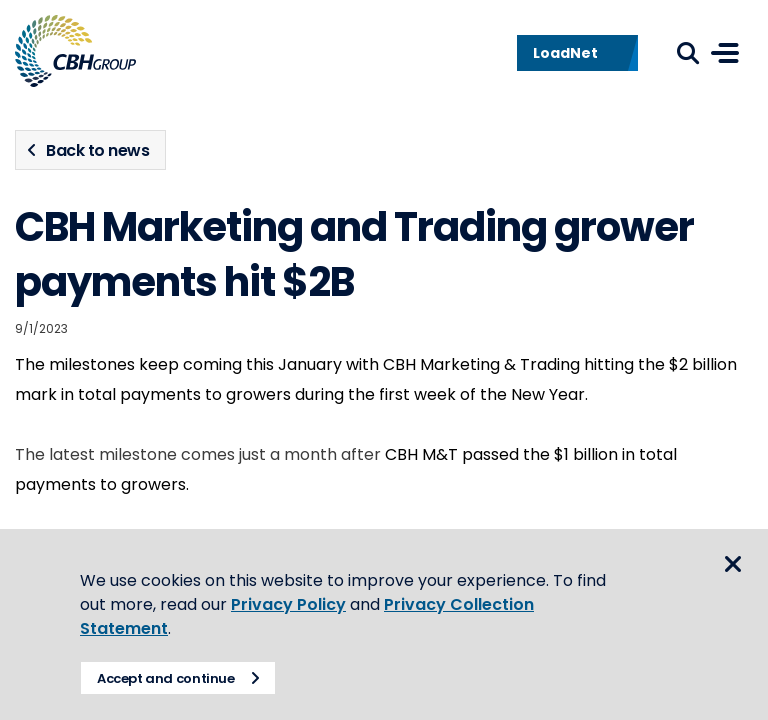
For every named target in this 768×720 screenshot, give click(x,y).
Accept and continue (166, 678)
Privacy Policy (288, 604)
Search (688, 53)
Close (733, 564)
